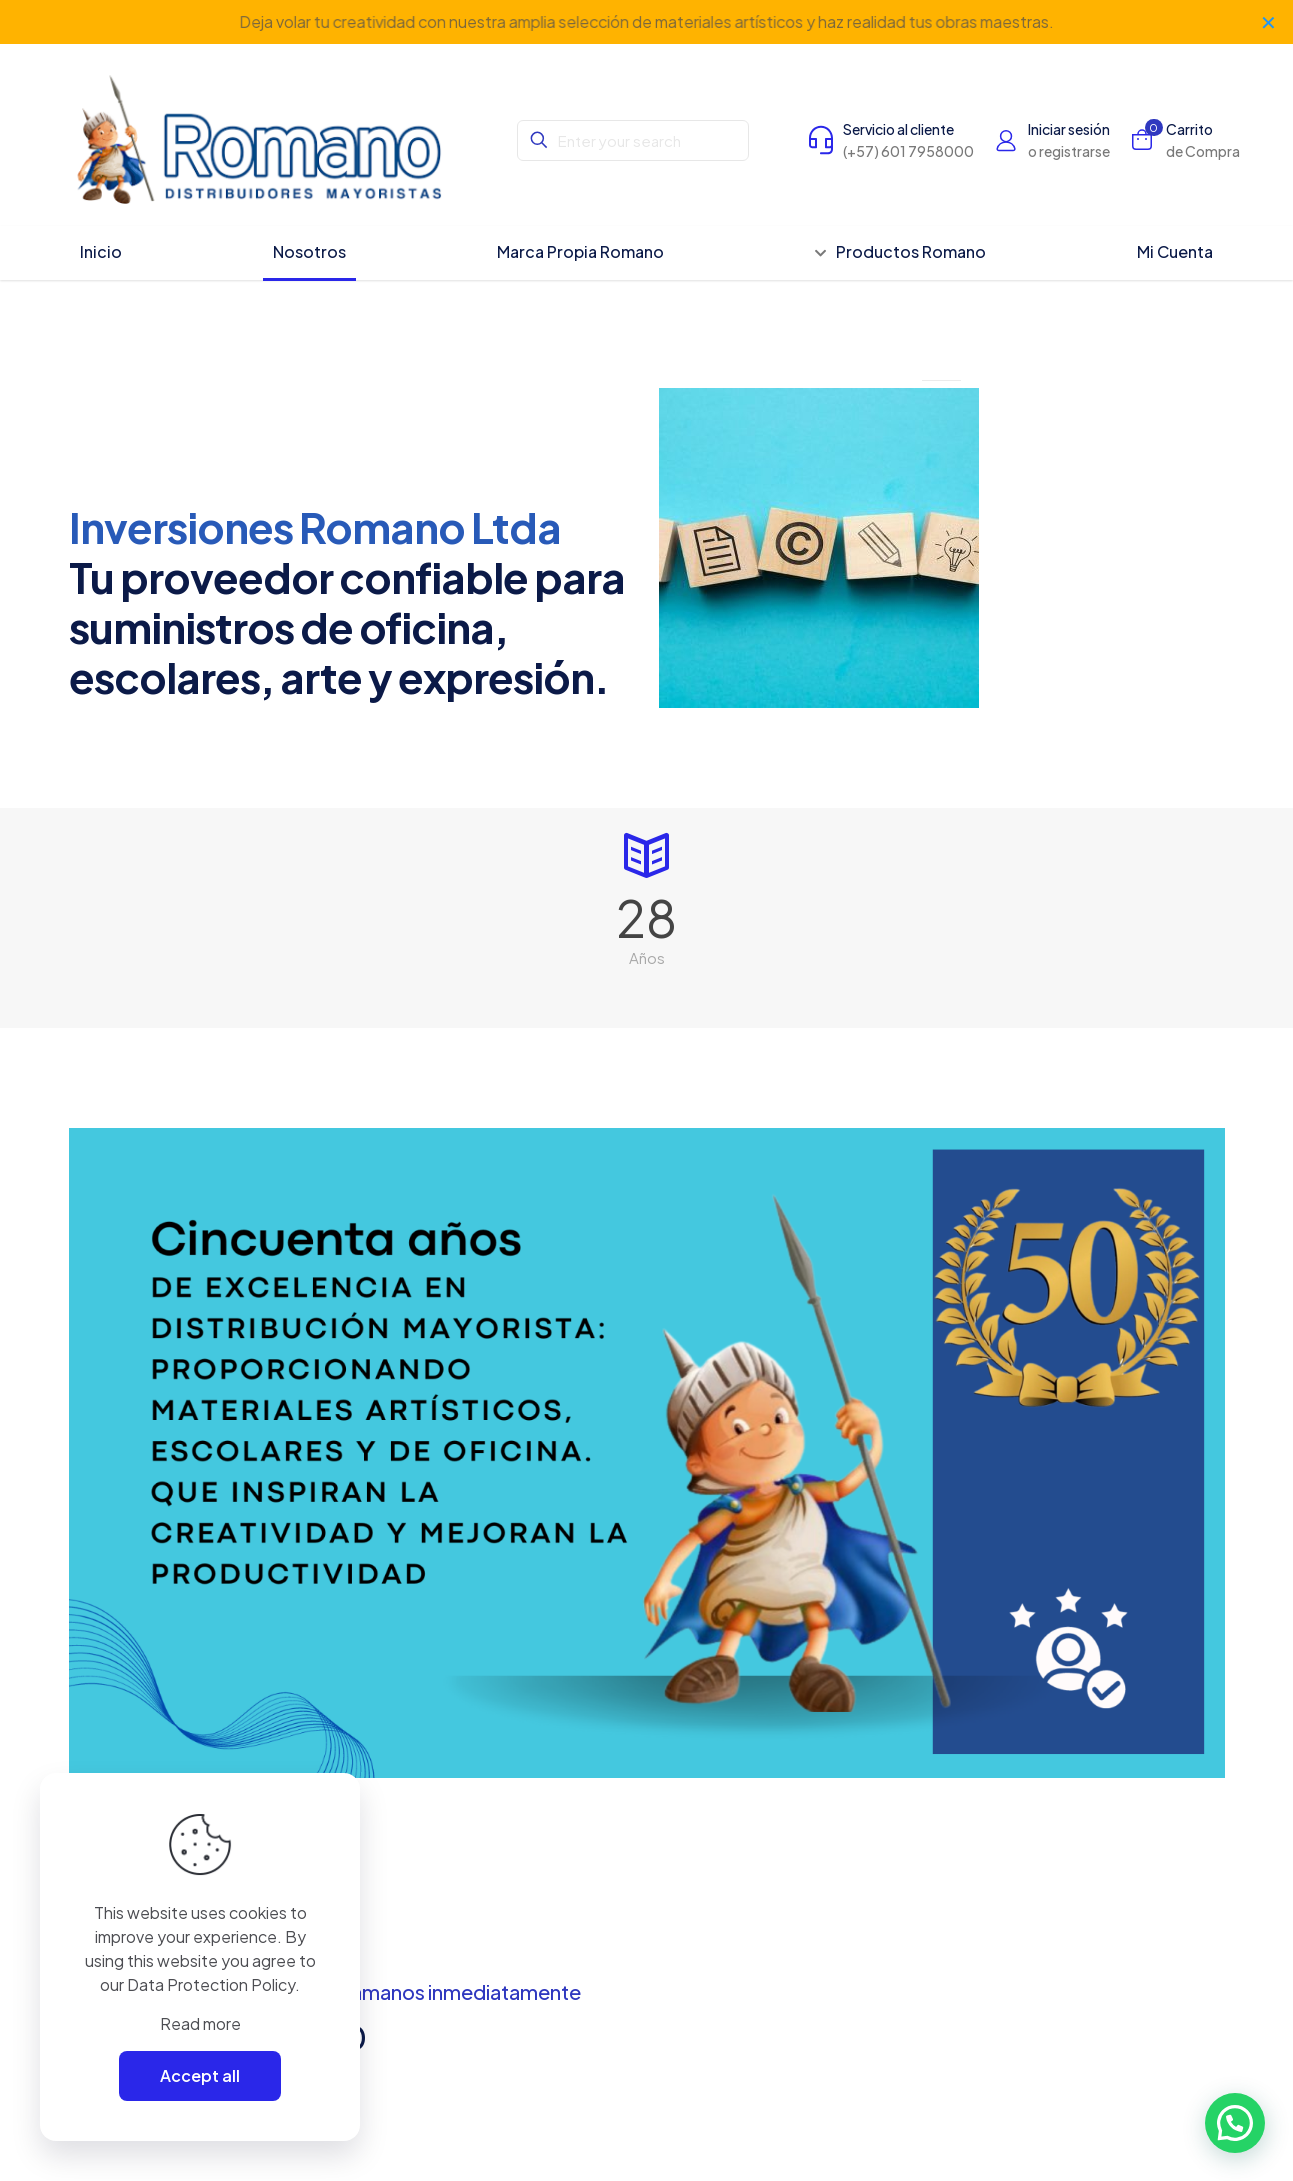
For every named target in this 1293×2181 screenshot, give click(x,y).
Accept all (200, 2075)
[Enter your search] (633, 140)
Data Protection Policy (211, 1984)
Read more (200, 2023)
